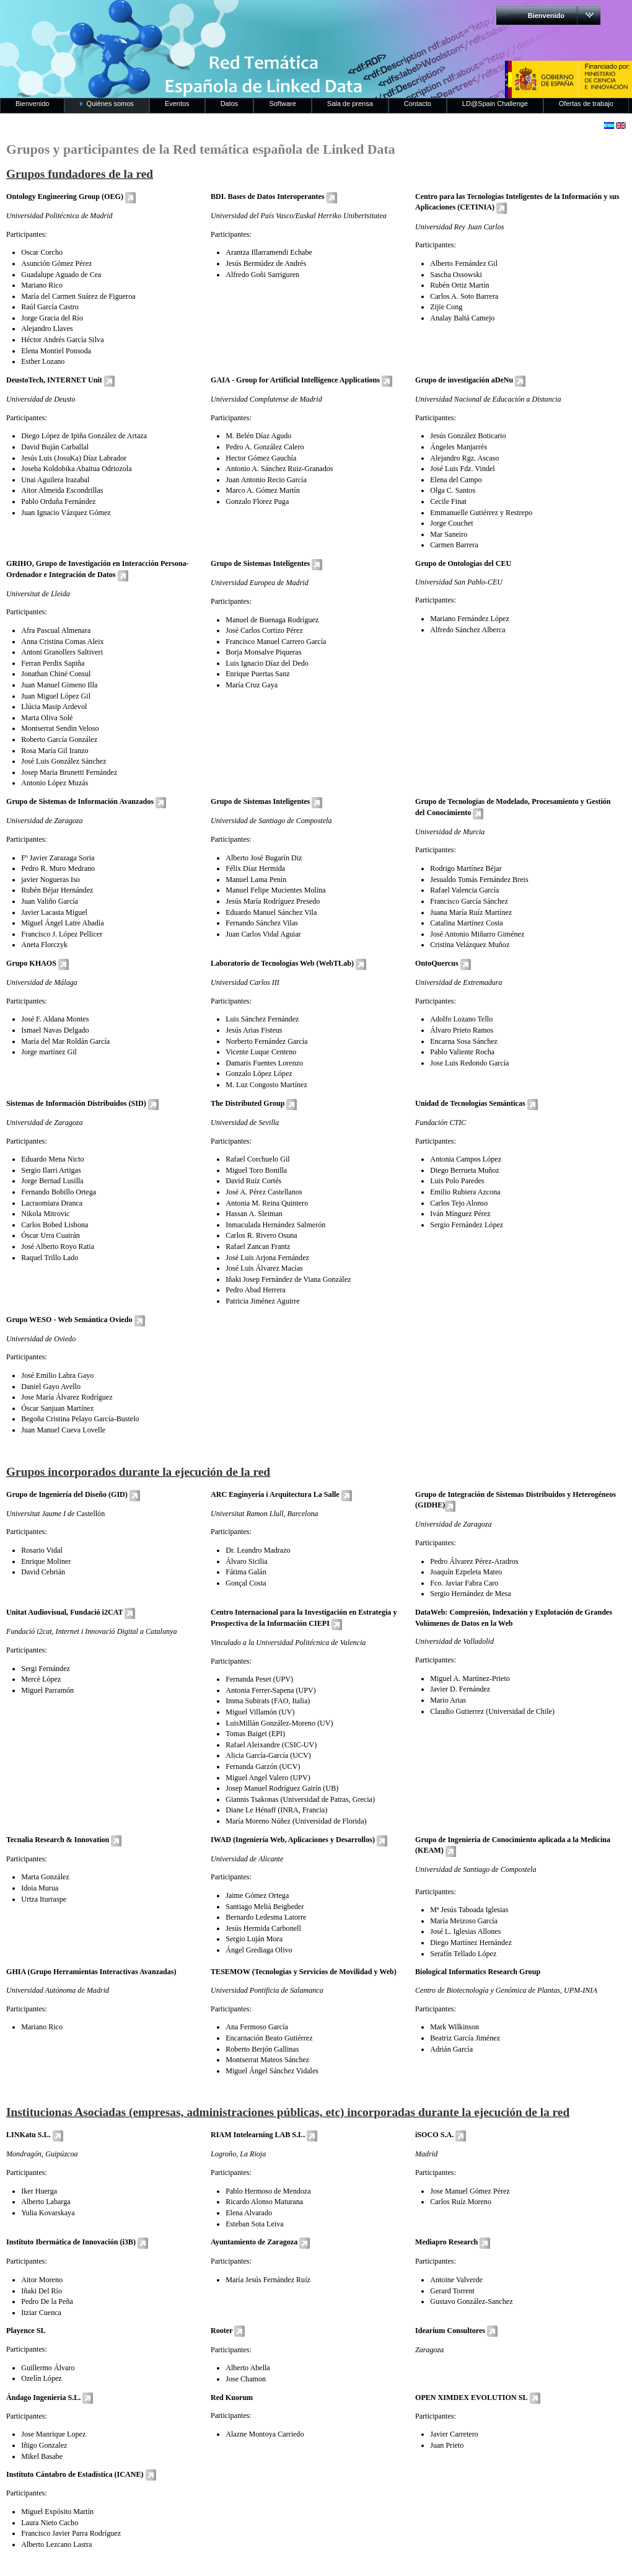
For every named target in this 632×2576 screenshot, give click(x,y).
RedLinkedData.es (129, 18)
